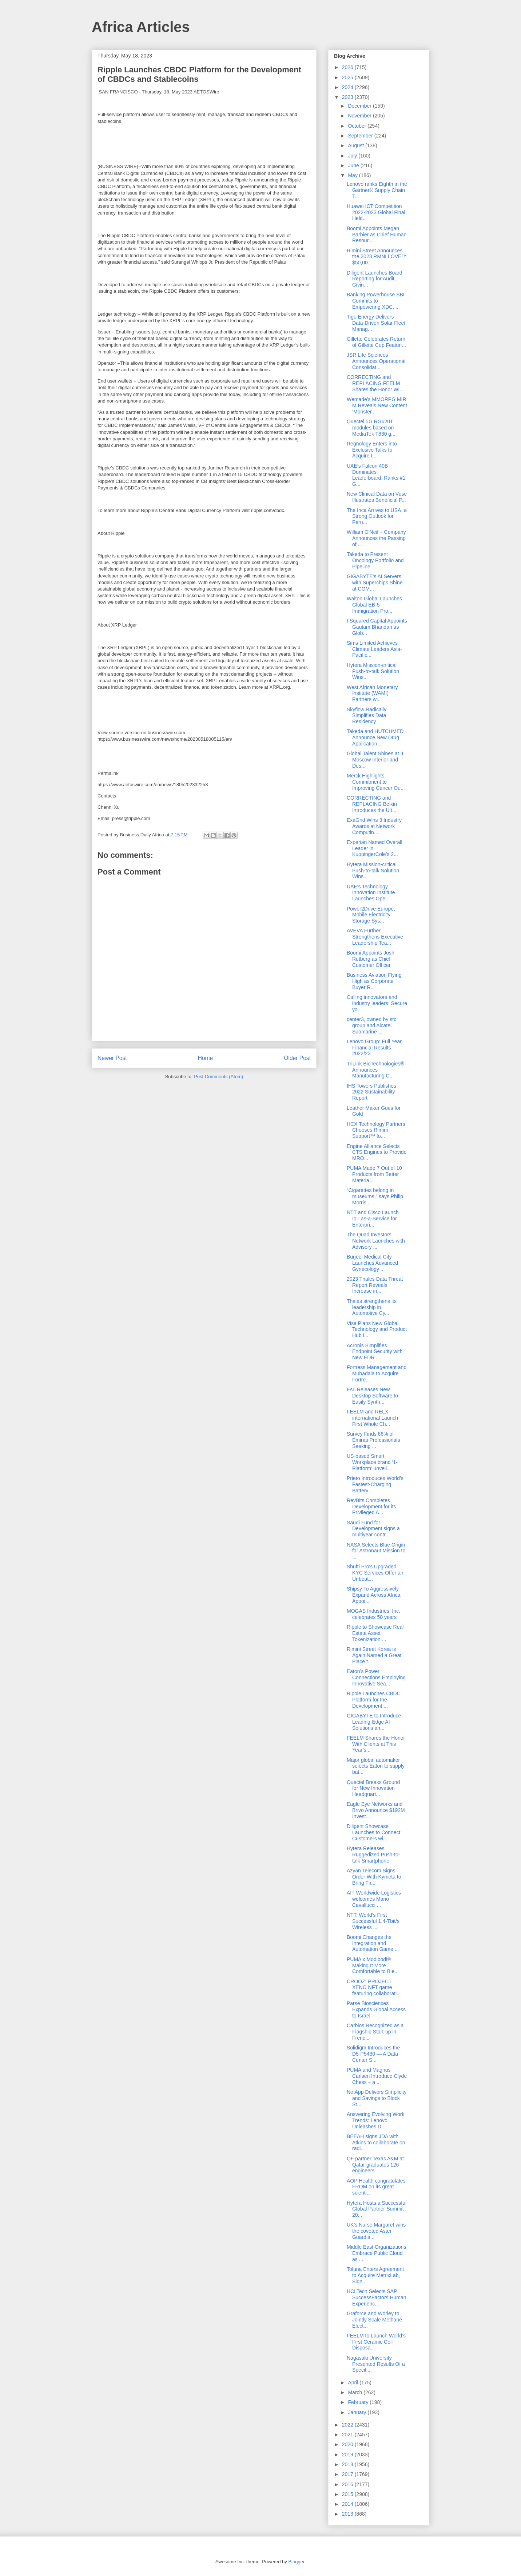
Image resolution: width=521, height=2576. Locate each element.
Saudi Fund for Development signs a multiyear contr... (373, 1529)
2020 (348, 2444)
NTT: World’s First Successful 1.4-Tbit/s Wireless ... (373, 1921)
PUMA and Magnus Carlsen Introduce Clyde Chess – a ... (377, 2076)
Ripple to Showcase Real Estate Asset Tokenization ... (375, 1633)
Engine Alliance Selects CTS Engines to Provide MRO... (376, 1152)
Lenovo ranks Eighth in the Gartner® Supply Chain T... (377, 190)
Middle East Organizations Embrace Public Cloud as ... (376, 2253)
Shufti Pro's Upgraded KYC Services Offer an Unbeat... (375, 1573)
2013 (348, 2514)
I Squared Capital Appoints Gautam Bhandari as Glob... (377, 627)
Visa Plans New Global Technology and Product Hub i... (377, 1329)
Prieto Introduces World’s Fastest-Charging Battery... (375, 1484)
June (354, 165)
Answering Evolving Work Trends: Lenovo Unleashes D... (375, 2120)
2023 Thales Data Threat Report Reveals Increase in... (375, 1285)
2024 (348, 87)
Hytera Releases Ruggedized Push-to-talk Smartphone (373, 1854)
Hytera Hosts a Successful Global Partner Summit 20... (376, 2209)
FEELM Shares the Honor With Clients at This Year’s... (376, 1744)
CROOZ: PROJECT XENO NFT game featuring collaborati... (374, 1988)
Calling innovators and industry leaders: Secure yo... (377, 1003)
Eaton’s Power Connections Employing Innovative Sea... (376, 1677)
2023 (348, 97)
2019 (348, 2454)
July (353, 156)
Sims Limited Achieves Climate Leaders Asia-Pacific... (374, 649)
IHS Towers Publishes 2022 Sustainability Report (371, 1092)
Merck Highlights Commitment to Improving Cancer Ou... (376, 782)
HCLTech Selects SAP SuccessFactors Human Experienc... (376, 2297)
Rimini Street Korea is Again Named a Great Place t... (374, 1655)
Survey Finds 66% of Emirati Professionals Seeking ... (373, 1440)
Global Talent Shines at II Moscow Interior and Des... (375, 760)
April (353, 2382)
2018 (348, 2464)
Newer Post (112, 1058)
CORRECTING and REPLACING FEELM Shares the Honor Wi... (375, 383)
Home (205, 1058)
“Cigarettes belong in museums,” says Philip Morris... (375, 1196)
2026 (348, 67)
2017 (348, 2474)
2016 (348, 2484)
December (360, 106)
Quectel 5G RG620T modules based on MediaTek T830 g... (371, 428)
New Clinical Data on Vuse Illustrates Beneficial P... (377, 497)
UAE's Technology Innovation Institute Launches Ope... (371, 893)
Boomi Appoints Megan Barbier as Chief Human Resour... (376, 234)
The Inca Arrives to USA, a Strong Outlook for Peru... (377, 516)
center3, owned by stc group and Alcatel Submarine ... (371, 1025)
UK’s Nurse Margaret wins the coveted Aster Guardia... (376, 2231)
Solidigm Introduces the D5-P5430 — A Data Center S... (373, 2054)
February (359, 2402)
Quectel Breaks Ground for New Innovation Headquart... (373, 1788)
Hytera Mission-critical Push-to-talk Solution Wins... (373, 671)
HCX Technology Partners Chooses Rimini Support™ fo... (376, 1130)
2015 (348, 2494)
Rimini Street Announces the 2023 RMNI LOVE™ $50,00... (376, 257)
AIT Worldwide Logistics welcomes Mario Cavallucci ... (374, 1899)
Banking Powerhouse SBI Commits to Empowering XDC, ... (376, 301)
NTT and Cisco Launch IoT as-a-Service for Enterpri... (373, 1218)
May (353, 175)
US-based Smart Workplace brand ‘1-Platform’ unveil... (372, 1462)
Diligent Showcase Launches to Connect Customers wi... (373, 1832)
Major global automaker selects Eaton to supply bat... (376, 1766)
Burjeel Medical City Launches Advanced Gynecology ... (372, 1263)
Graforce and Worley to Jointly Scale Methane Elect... (374, 2320)
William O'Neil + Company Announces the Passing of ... (376, 538)
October (357, 126)
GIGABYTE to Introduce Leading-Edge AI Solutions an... (374, 1722)
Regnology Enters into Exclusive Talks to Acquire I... (372, 450)
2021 (348, 2434)
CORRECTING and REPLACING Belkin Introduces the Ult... (372, 804)
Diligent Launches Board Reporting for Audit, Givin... (374, 279)
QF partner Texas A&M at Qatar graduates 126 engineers (375, 2165)
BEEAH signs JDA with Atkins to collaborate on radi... (376, 2142)
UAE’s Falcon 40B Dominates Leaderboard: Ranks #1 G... (376, 475)
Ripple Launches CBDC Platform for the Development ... (374, 1700)
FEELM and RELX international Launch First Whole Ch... (372, 1418)
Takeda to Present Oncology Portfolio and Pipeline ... (375, 560)
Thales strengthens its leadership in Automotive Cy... (372, 1307)
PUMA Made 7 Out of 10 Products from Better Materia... (374, 1174)
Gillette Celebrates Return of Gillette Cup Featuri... (376, 342)
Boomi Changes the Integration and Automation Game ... (373, 1943)
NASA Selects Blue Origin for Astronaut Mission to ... (376, 1551)
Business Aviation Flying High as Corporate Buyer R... (374, 981)
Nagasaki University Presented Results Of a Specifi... (376, 2364)
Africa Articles (141, 27)
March (355, 2392)
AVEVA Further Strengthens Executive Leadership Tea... (375, 937)
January (357, 2412)
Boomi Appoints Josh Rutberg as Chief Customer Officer (370, 959)
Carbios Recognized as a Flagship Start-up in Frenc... (375, 2032)
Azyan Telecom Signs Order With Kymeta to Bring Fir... (374, 1877)
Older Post (297, 1058)
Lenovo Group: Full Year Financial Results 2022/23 (374, 1048)
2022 (348, 2425)
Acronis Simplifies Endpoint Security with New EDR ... (375, 1352)
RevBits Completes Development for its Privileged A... (371, 1506)
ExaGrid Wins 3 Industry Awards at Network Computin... (374, 826)
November (360, 116)
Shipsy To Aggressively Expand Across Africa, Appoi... (374, 1595)
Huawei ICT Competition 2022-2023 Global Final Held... (376, 212)
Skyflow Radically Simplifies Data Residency (366, 716)
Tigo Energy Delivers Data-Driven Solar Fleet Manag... (376, 323)
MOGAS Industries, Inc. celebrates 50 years (373, 1614)
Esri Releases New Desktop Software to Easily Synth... (372, 1396)
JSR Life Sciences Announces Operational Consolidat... (376, 361)
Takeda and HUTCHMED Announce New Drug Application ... (375, 737)
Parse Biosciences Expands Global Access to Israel (376, 2009)
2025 (348, 77)
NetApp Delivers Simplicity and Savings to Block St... (376, 2098)
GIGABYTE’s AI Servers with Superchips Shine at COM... (375, 582)
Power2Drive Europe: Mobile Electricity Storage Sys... (371, 915)
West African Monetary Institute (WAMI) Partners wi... (372, 693)
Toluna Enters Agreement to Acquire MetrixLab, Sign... (375, 2275)
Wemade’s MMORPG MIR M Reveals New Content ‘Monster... (377, 405)
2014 (348, 2504)
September (361, 136)
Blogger (296, 2561)
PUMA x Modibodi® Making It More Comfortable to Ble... (373, 1965)
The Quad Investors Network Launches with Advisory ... (376, 1241)
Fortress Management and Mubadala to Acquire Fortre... (376, 1373)
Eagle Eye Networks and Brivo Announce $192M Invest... (376, 1810)
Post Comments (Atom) (218, 1076)
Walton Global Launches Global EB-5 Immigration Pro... (374, 605)
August (356, 145)
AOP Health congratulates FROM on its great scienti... (376, 2187)
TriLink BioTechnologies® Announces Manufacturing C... (375, 1070)
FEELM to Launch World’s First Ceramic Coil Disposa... (376, 2342)
